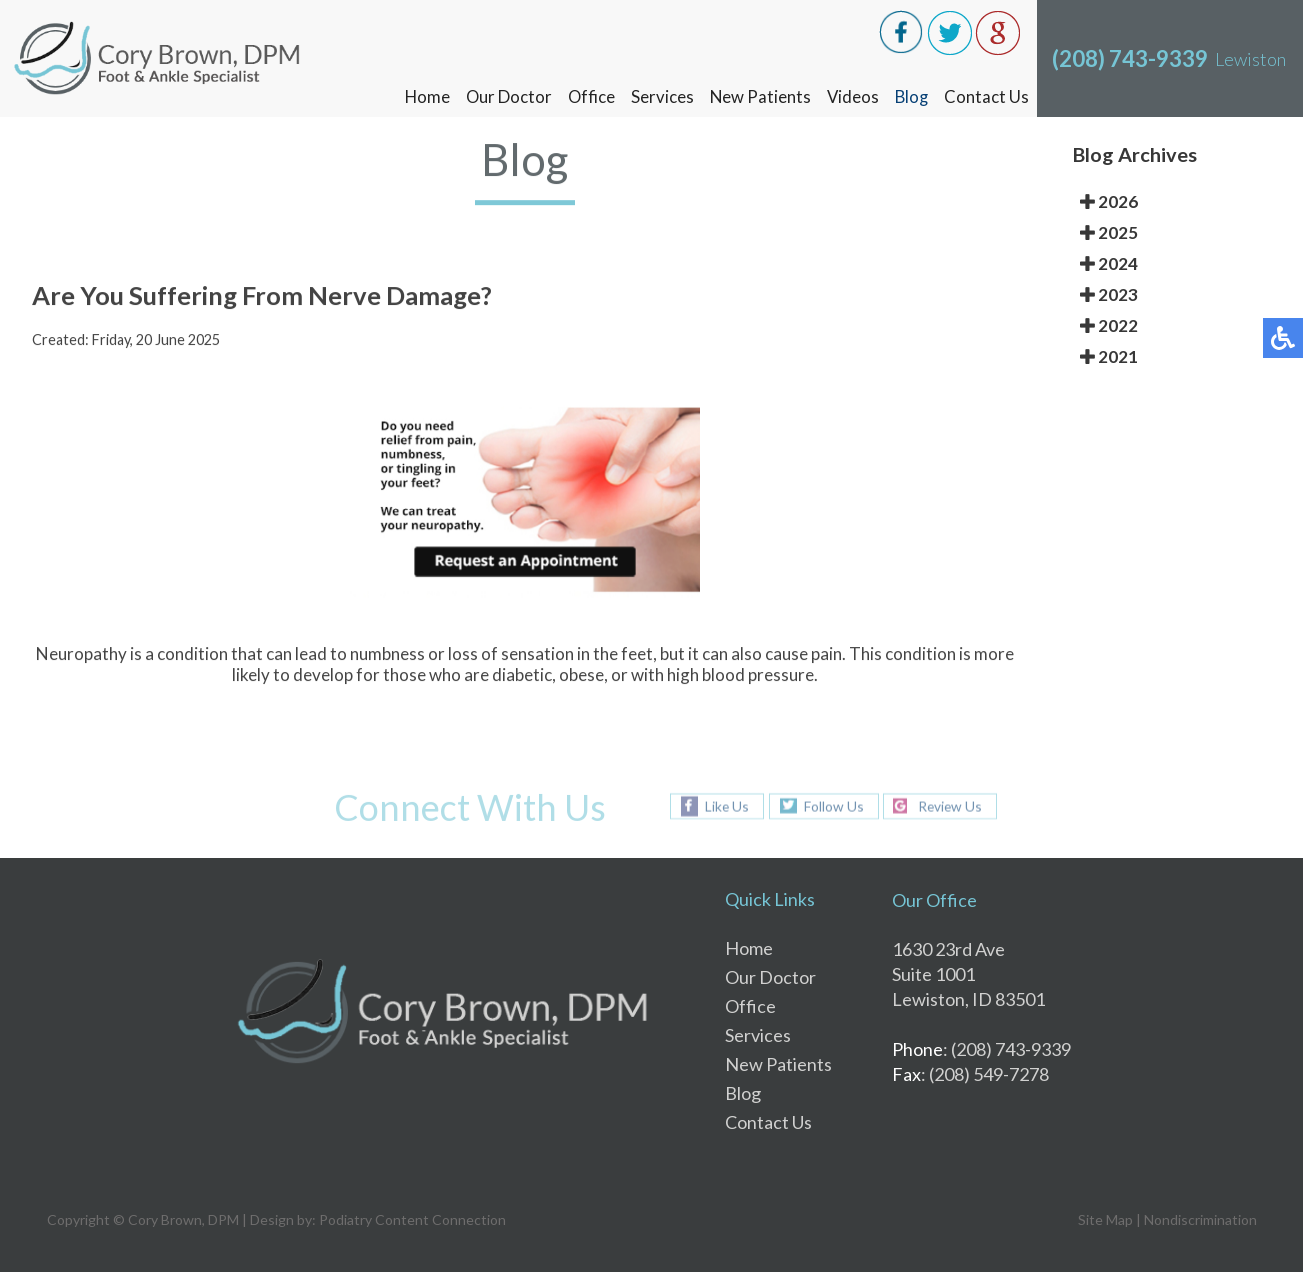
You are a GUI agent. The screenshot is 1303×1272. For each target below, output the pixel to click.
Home (421, 96)
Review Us (951, 805)
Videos (850, 96)
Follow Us (832, 805)
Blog (910, 96)
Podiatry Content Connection (412, 1219)
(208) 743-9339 (1130, 58)
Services (658, 96)
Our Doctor (503, 96)
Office (587, 96)
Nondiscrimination (1200, 1219)
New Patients (757, 96)
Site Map (1105, 1219)
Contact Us (986, 96)
